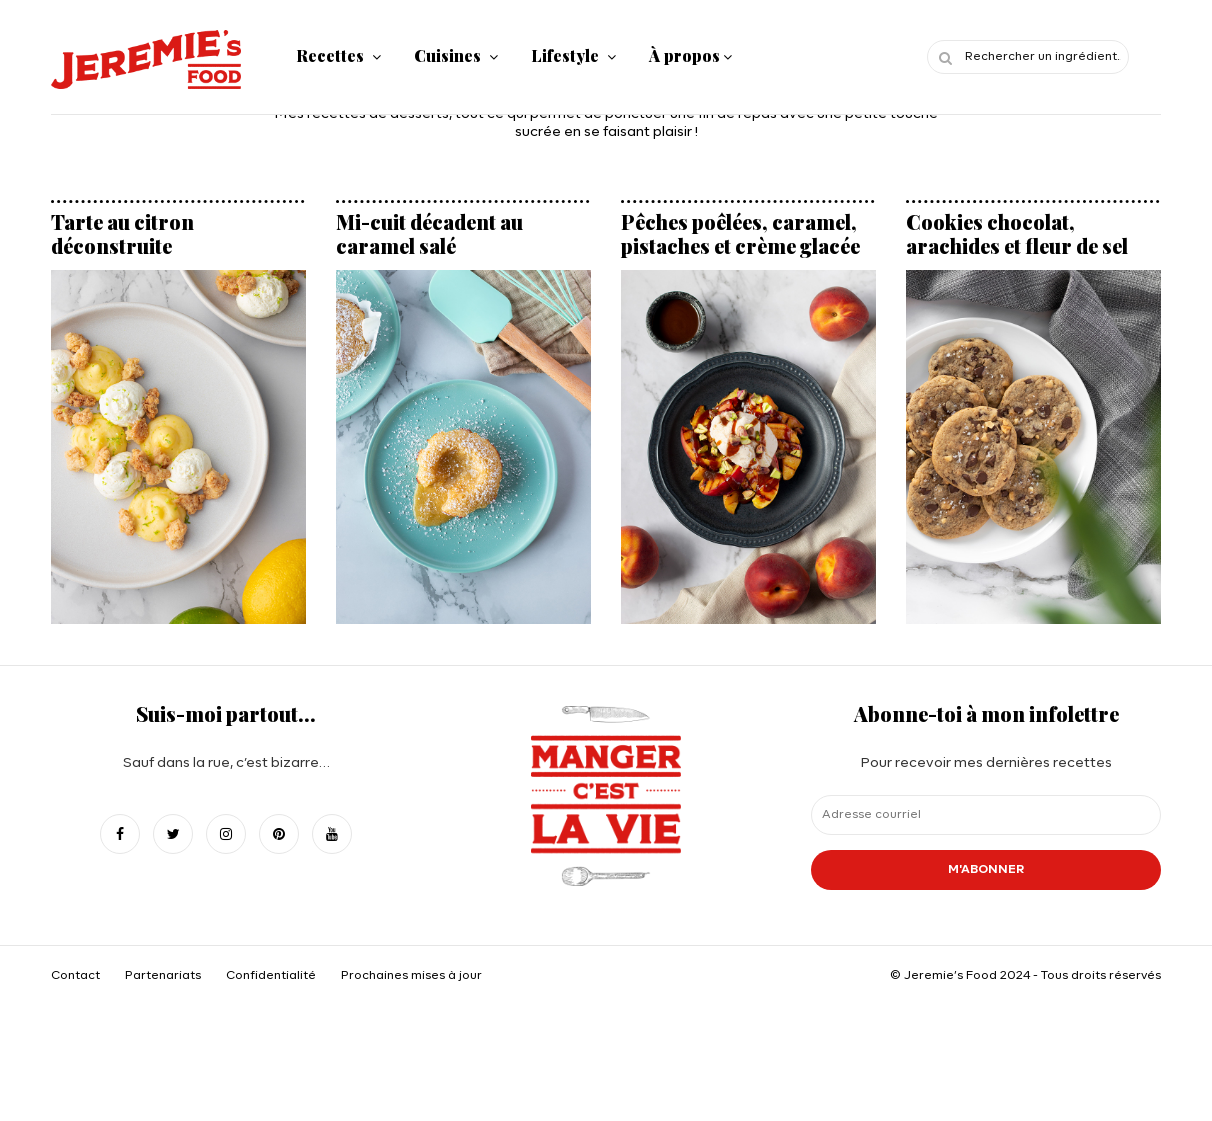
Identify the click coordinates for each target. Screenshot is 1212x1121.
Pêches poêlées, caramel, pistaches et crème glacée (740, 234)
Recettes (330, 55)
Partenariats (163, 976)
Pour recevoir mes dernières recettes (986, 816)
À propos (684, 55)
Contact (75, 976)
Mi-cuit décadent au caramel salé (429, 234)
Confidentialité (271, 976)
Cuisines (447, 55)
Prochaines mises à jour (411, 976)
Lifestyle (565, 55)
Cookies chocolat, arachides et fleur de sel (1017, 234)
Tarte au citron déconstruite (122, 234)
